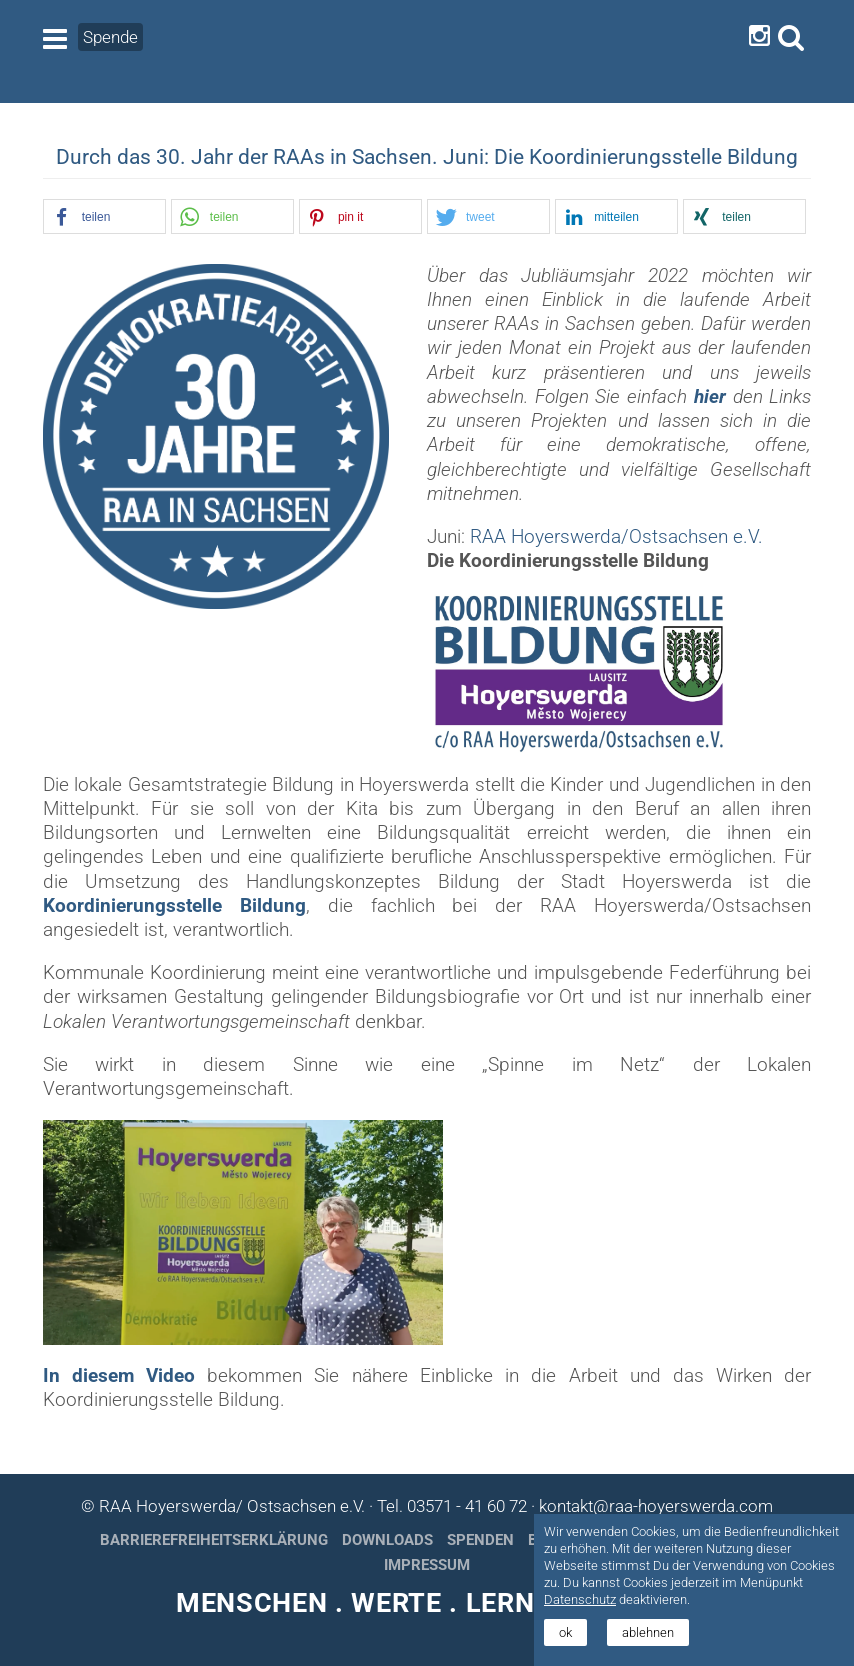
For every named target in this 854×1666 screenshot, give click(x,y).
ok (565, 1632)
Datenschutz (580, 1599)
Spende (110, 37)
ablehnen (648, 1632)
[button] (104, 217)
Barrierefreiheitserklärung (214, 1540)
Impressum (427, 1565)
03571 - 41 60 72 (467, 1506)
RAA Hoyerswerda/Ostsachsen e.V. (616, 537)
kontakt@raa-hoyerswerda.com (656, 1506)
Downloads (387, 1540)
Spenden (480, 1540)
